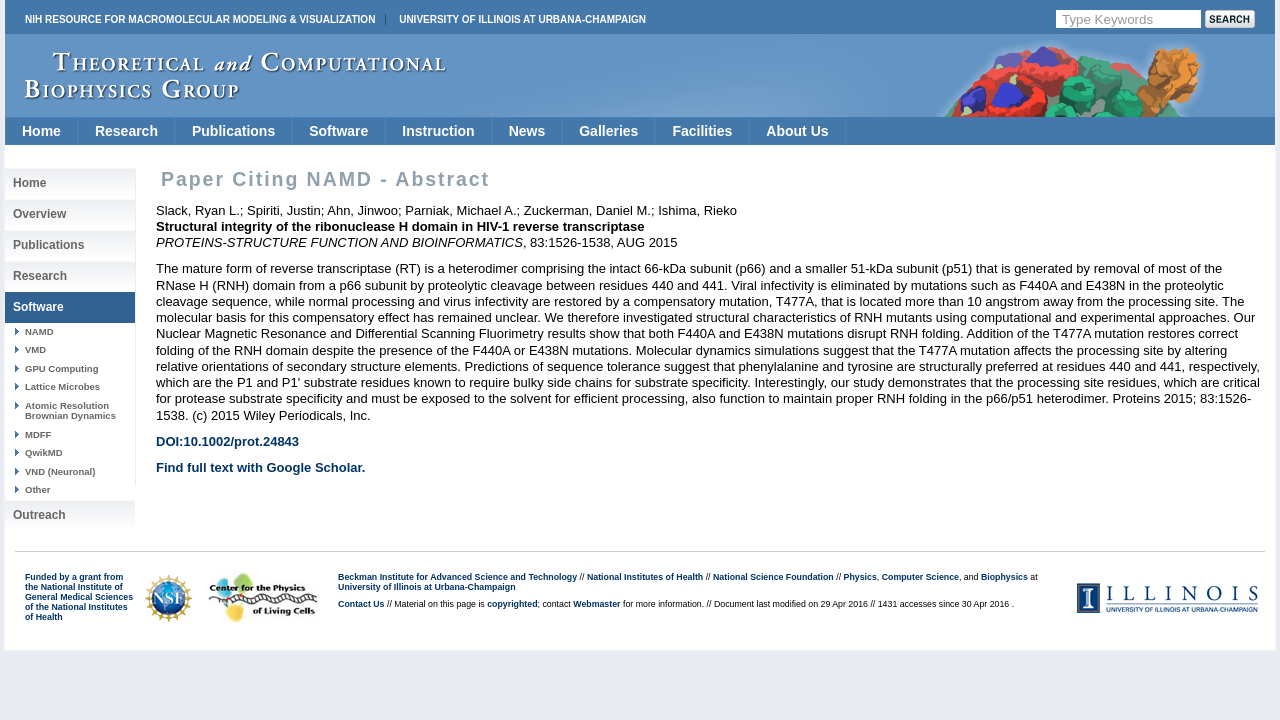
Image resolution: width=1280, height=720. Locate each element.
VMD (35, 349)
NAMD (39, 331)
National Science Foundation (773, 577)
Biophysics (1004, 577)
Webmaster (596, 604)
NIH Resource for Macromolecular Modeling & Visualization (200, 19)
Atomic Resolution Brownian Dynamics (70, 410)
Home (41, 131)
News (527, 131)
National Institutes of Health (645, 577)
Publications (233, 131)
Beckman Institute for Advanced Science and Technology (457, 577)
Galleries (608, 131)
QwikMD (44, 452)
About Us (797, 131)
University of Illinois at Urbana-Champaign (522, 19)
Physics (860, 577)
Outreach (39, 515)
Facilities (702, 131)
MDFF (38, 434)
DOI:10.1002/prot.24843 (227, 441)
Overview (39, 214)
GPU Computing (61, 368)
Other (37, 489)
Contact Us (361, 604)
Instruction (438, 131)
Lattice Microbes (62, 386)
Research (126, 131)
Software (338, 131)
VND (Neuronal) (60, 471)
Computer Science (920, 577)
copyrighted (512, 604)
